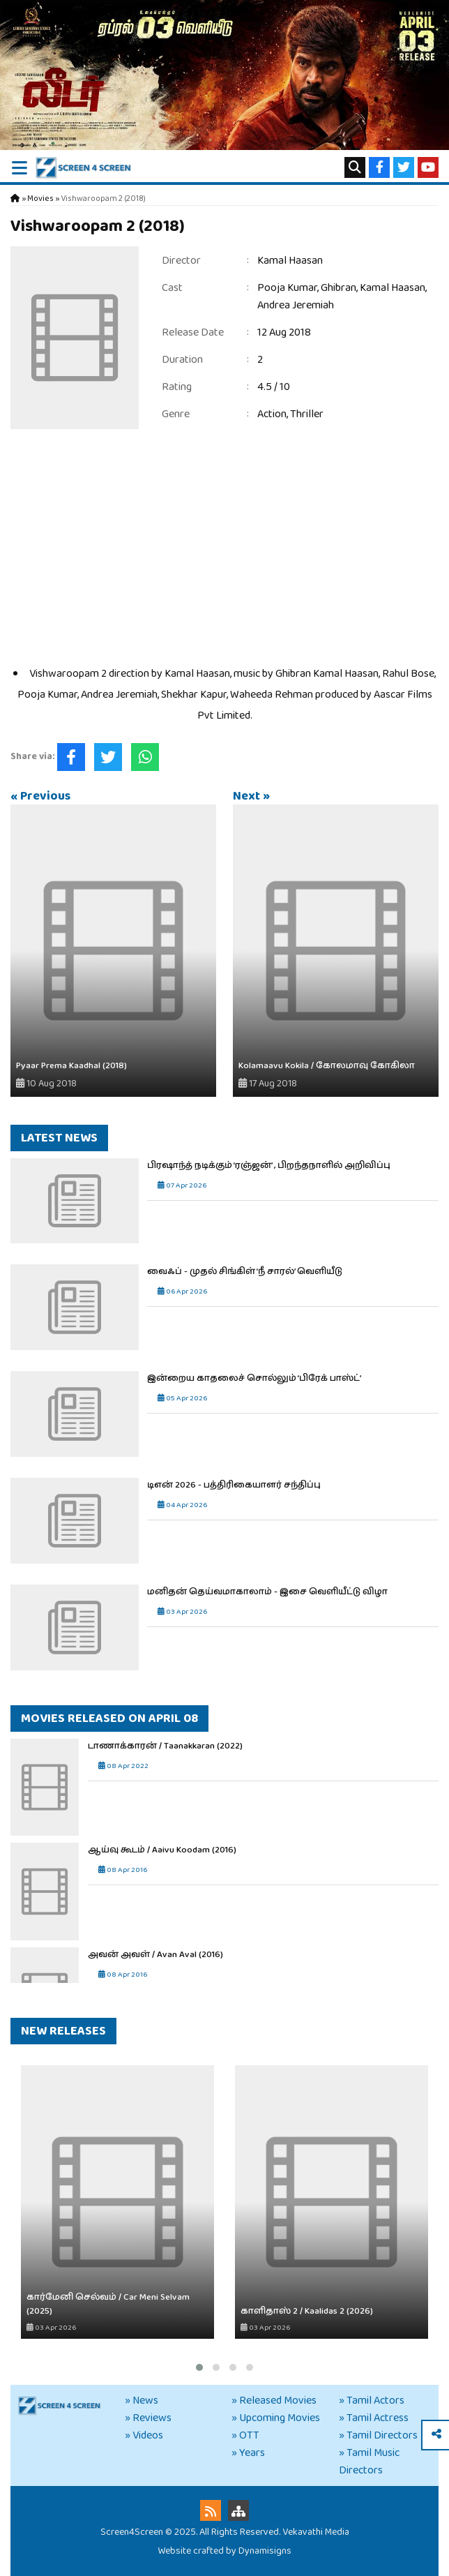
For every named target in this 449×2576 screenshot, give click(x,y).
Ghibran (338, 288)
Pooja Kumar (287, 288)
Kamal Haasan (290, 260)
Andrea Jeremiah (295, 305)
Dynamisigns (264, 2551)
